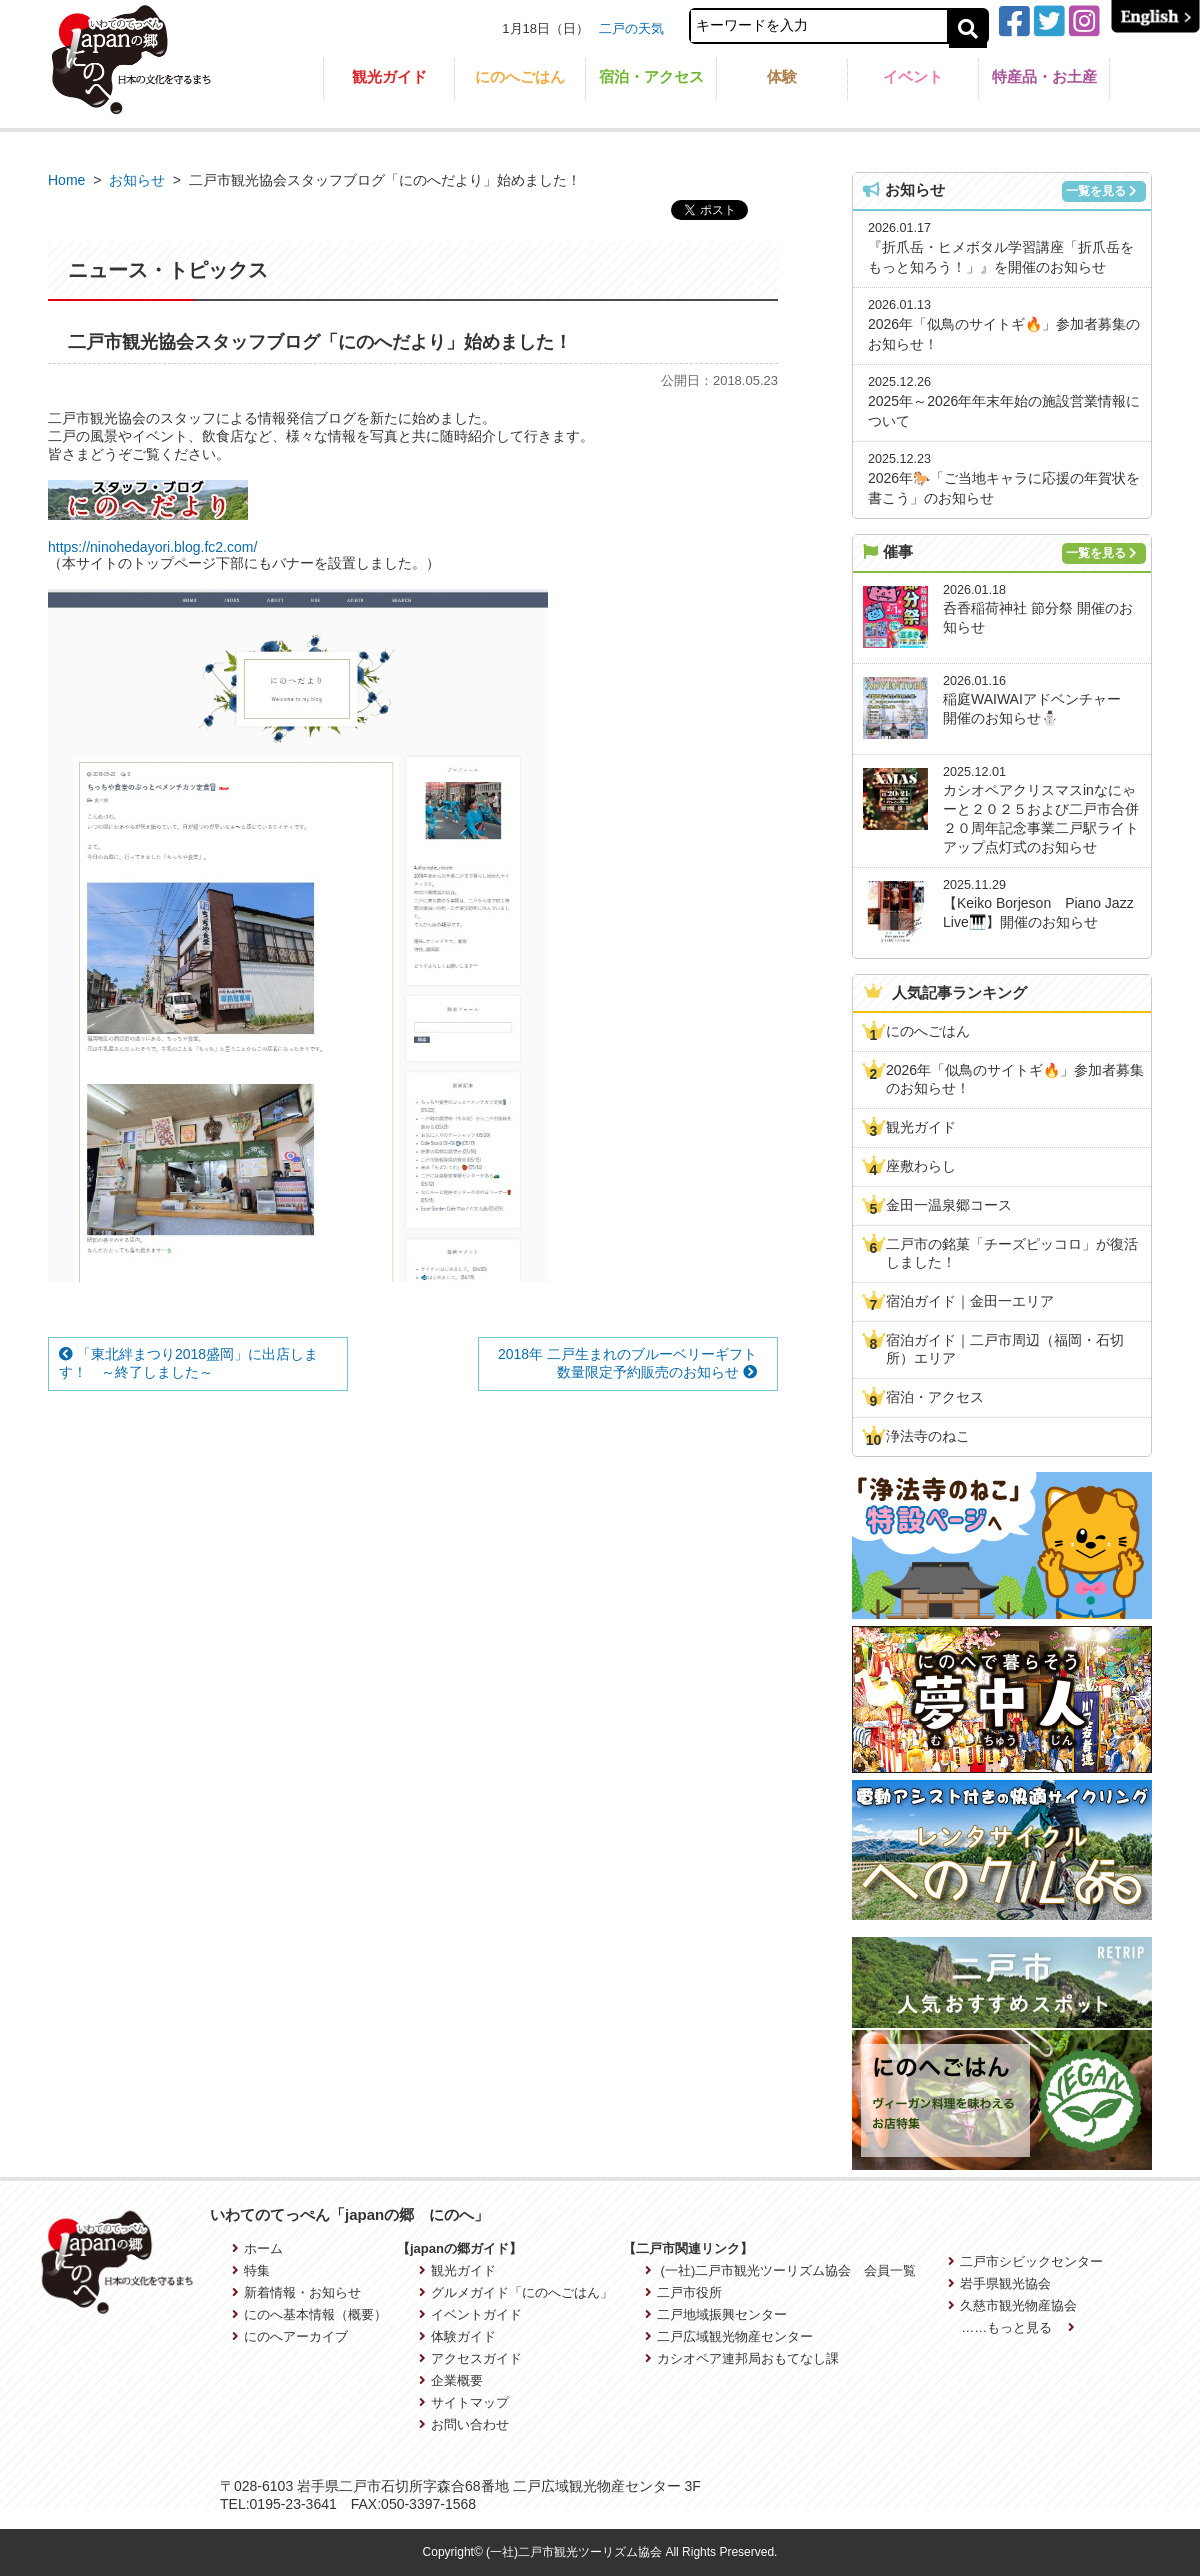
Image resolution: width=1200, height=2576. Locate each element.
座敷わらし (921, 1166)
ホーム (257, 2248)
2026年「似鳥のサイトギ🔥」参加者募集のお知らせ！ (1015, 1079)
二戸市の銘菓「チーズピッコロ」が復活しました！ (1012, 1253)
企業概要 (451, 2380)
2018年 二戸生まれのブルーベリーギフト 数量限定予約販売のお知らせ (634, 1363)
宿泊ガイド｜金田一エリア (970, 1301)
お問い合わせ (464, 2424)
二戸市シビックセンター (1025, 2261)
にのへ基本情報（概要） (309, 2314)
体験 (782, 76)
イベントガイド (470, 2314)
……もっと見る (1018, 2327)
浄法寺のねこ (928, 1436)
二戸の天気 (631, 28)
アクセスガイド (470, 2358)
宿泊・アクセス (651, 76)
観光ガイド (389, 76)
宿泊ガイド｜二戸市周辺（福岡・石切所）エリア (1005, 1349)
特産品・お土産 (1044, 76)
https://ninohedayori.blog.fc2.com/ (152, 547)
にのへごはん (520, 76)
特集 (251, 2270)
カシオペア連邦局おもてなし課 (742, 2358)
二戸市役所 (683, 2292)
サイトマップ (464, 2402)
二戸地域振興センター (716, 2314)
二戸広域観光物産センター (729, 2336)
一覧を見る (1101, 191)
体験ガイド (457, 2336)
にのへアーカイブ (290, 2336)
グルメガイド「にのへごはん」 (516, 2292)
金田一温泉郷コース (949, 1205)
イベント (913, 76)
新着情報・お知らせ (296, 2292)
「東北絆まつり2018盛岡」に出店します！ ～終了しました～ (188, 1363)
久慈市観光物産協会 (1012, 2305)
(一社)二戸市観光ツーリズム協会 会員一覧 (780, 2270)
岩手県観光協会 (999, 2283)
